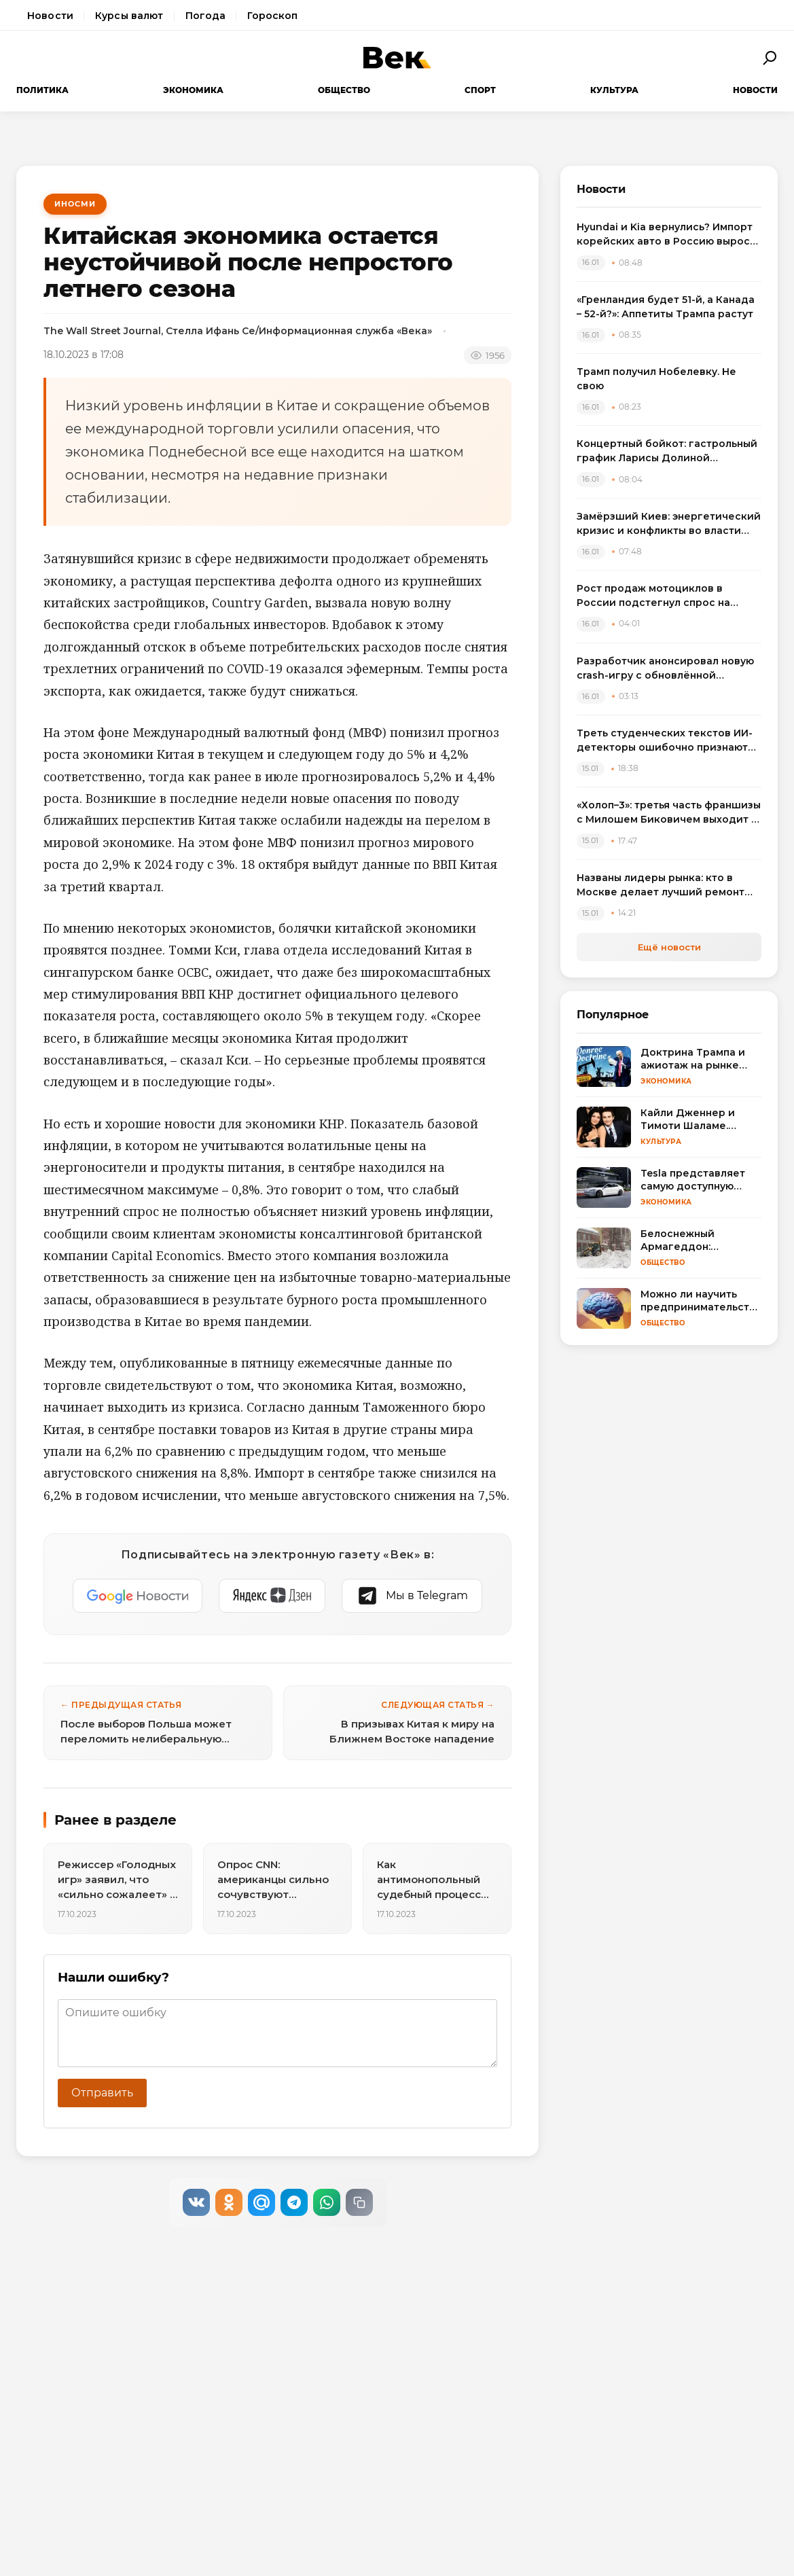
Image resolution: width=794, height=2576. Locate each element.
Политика (42, 90)
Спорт (480, 90)
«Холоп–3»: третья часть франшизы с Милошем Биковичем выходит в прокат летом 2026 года (669, 813)
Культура (614, 90)
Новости (50, 16)
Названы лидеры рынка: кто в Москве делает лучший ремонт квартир (660, 885)
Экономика (193, 90)
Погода (205, 16)
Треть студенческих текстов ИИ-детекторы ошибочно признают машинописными (665, 741)
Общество (344, 90)
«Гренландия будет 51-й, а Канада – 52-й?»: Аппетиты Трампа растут (666, 306)
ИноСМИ (75, 204)
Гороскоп (272, 16)
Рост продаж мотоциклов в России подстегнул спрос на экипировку (653, 596)
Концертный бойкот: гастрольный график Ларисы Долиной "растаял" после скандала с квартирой (667, 451)
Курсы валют (129, 16)
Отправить (102, 2092)
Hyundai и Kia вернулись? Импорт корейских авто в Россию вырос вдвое (665, 235)
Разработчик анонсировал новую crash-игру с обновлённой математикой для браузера (665, 669)
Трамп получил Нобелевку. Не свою (656, 378)
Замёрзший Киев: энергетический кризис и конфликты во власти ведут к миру (669, 524)
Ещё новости (669, 947)
